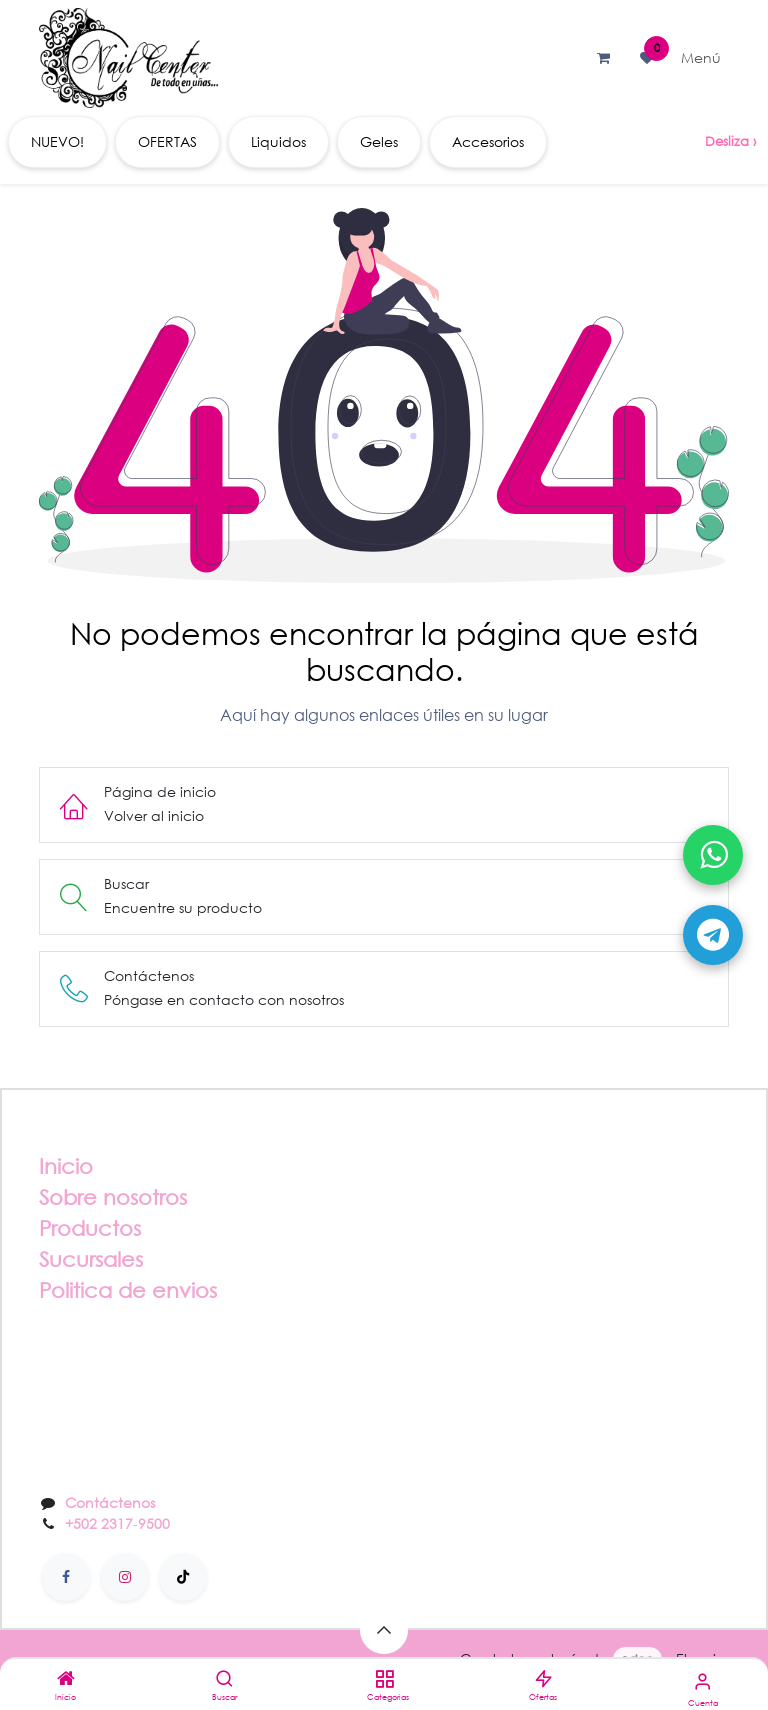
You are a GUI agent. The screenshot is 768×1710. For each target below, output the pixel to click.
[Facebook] (66, 1577)
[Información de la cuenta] (702, 1680)
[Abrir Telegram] (713, 935)
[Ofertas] (543, 1679)
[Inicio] (66, 1679)
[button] (384, 1630)
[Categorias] (384, 1679)
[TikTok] (183, 1577)
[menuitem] (57, 142)
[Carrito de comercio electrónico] (603, 58)
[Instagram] (125, 1577)
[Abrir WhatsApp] (713, 855)
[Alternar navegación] (701, 58)
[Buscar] (224, 1679)
